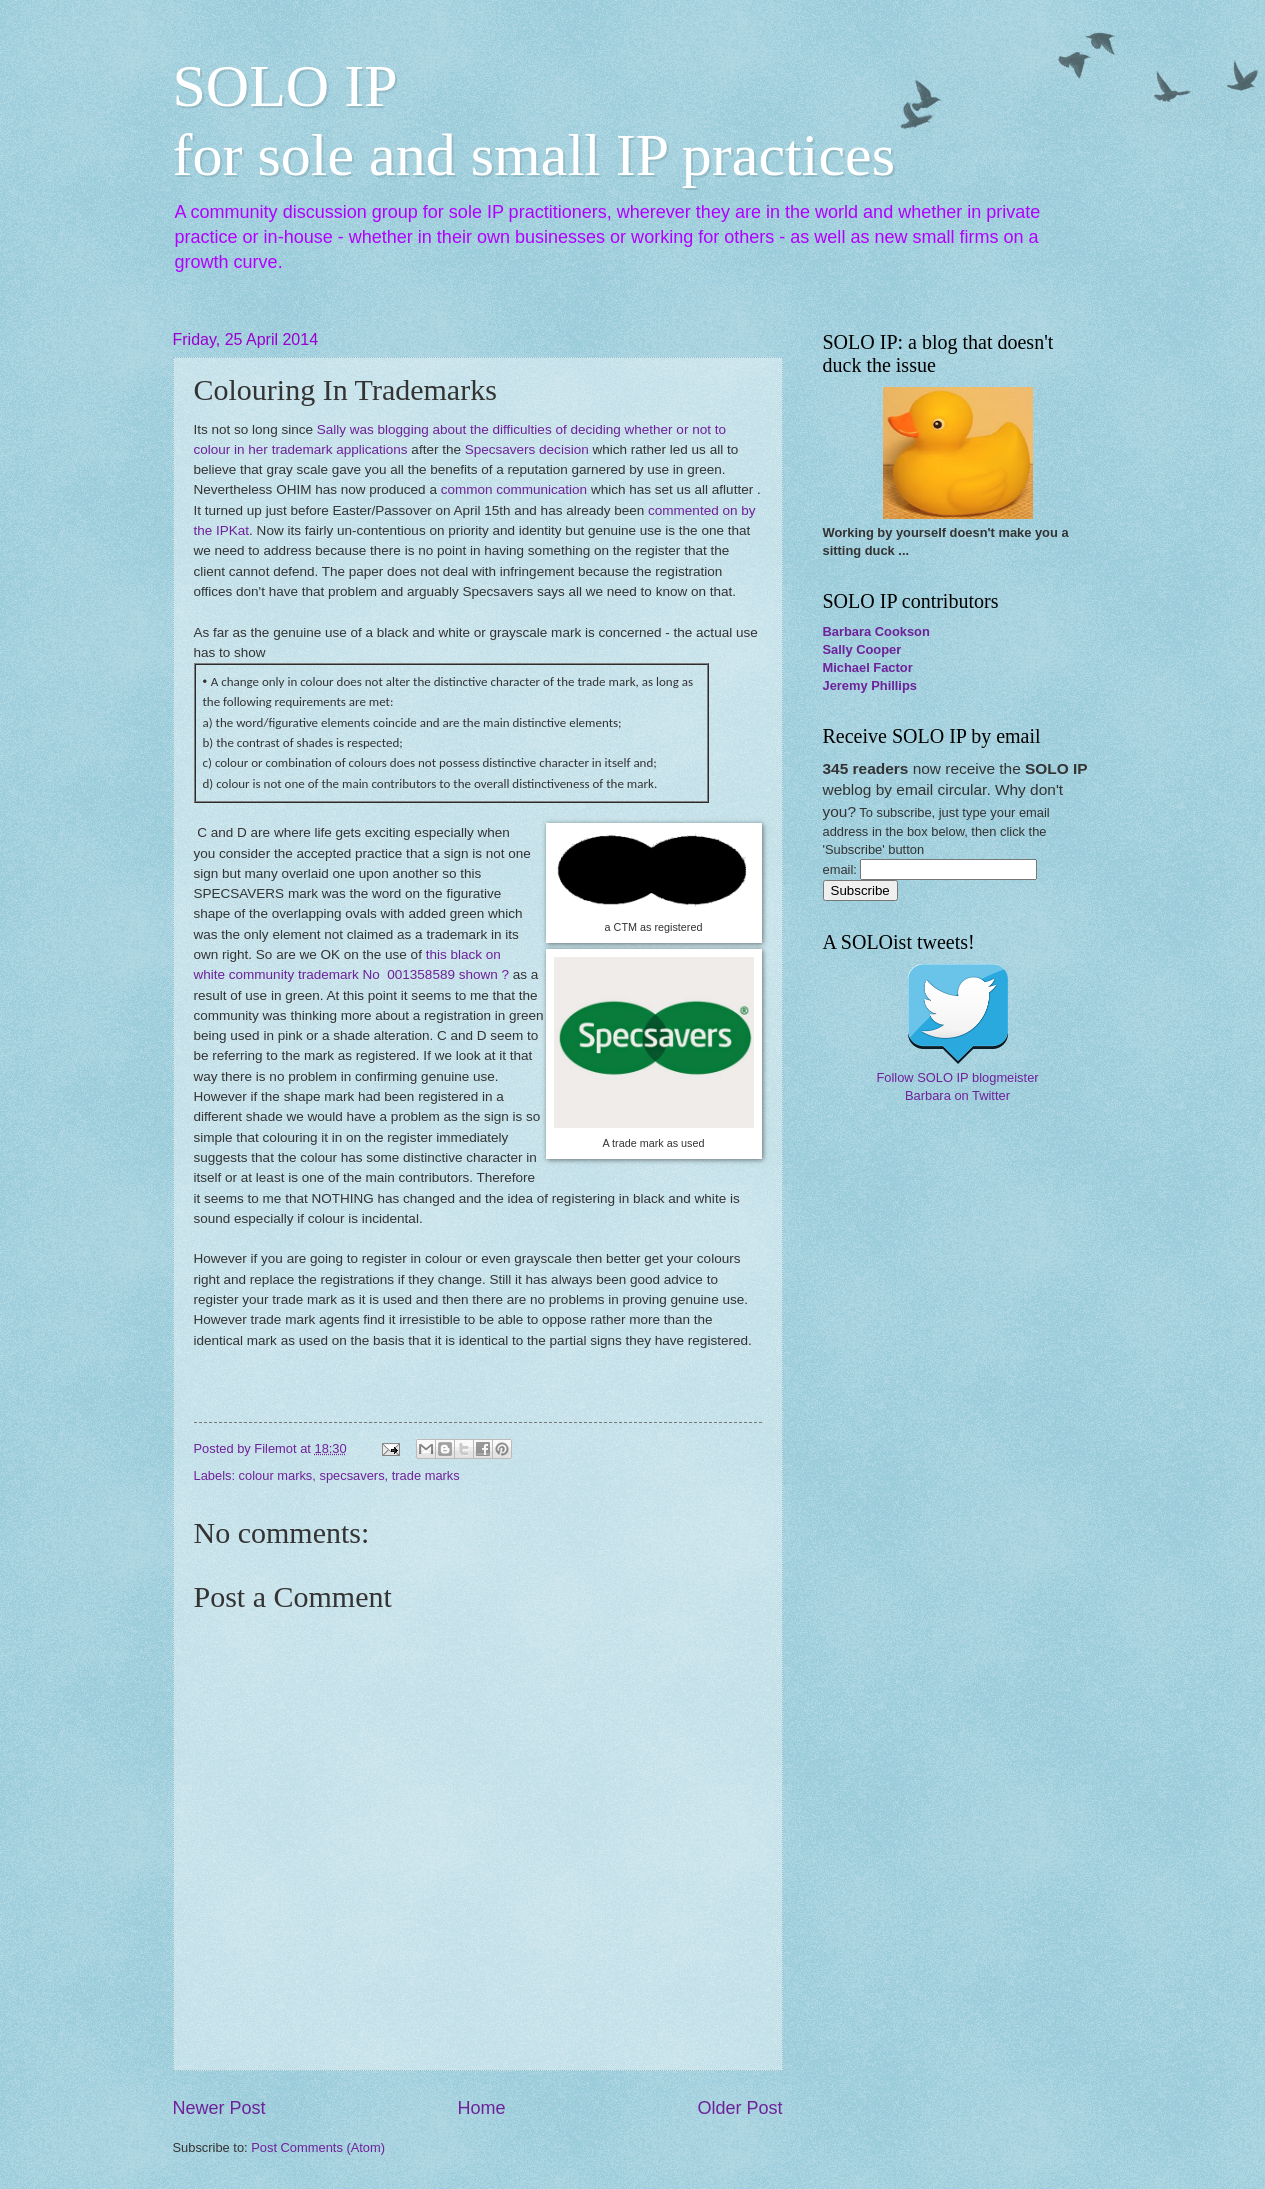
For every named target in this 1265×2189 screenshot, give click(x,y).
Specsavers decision (527, 449)
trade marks (426, 1475)
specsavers (351, 1475)
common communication (514, 489)
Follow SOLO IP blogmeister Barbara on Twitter (957, 1086)
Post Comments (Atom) (318, 2147)
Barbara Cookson (876, 631)
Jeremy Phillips (870, 685)
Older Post (739, 2108)
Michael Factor (868, 667)
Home (481, 2108)
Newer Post (219, 2108)
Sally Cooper (862, 649)
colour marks (276, 1475)
